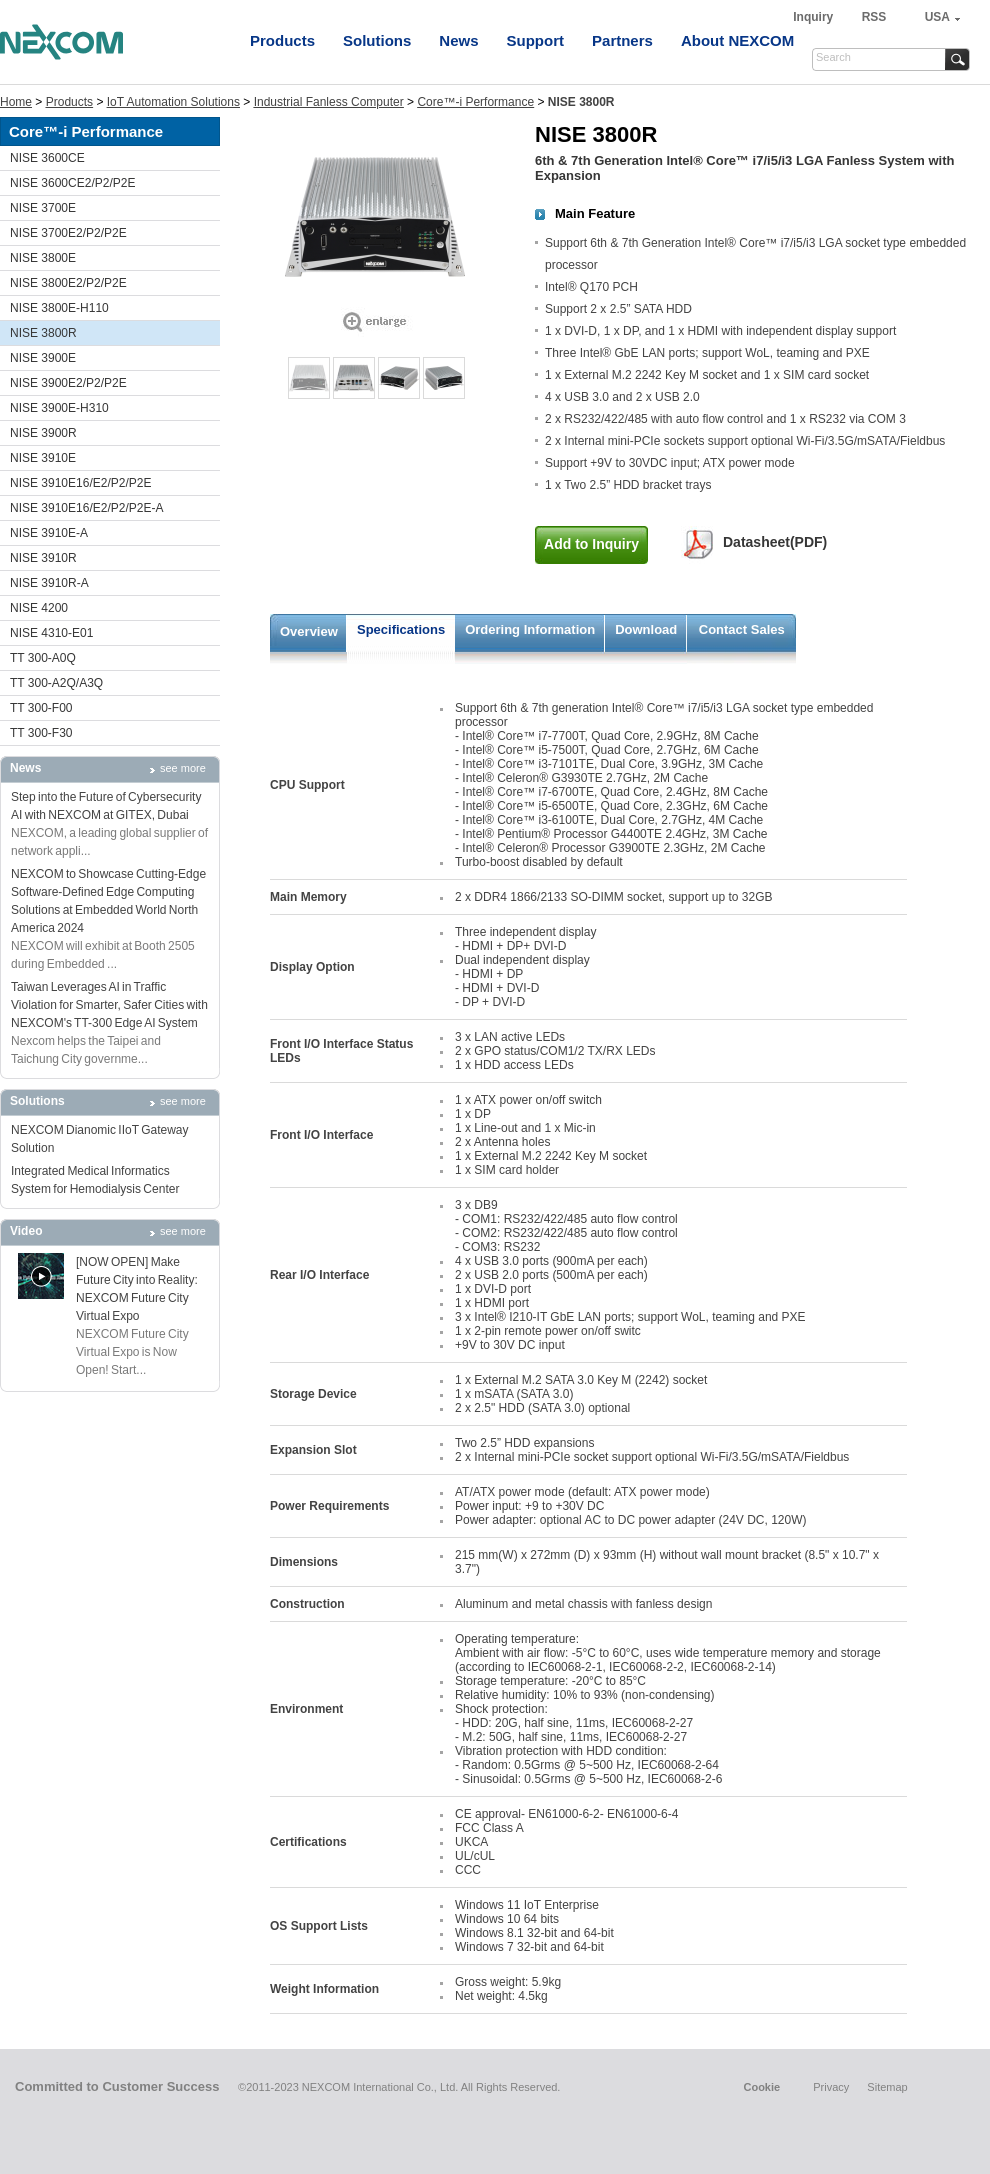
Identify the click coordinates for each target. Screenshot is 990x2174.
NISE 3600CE (47, 158)
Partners (622, 40)
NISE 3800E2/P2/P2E (68, 283)
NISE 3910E (43, 458)
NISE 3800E (43, 258)
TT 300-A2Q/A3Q (56, 683)
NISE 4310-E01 (51, 633)
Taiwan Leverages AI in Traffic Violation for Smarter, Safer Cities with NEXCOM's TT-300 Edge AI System (109, 1005)
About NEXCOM (737, 40)
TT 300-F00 (41, 708)
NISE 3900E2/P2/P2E (68, 383)
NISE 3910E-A (49, 533)
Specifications (401, 629)
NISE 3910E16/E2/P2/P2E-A (86, 508)
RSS (874, 17)
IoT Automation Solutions (173, 102)
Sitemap (887, 2087)
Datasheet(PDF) (775, 542)
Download (646, 629)
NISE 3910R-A (49, 583)
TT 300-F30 (41, 733)
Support (536, 40)
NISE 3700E (43, 208)
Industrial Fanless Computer (329, 102)
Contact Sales (742, 629)
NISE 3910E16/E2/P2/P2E (80, 483)
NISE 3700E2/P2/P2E (68, 233)
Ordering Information (530, 629)
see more (183, 768)
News (458, 40)
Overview (309, 631)
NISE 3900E (43, 358)
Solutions (377, 40)
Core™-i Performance (475, 102)
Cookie (761, 2087)
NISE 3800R (43, 333)
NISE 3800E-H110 (59, 308)
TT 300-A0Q (43, 658)
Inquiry (814, 17)
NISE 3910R (43, 558)
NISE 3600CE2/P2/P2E (72, 183)
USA (937, 17)
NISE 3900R (43, 433)
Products (282, 40)
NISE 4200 (39, 608)
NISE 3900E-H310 (59, 408)
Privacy (831, 2087)
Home (16, 102)
